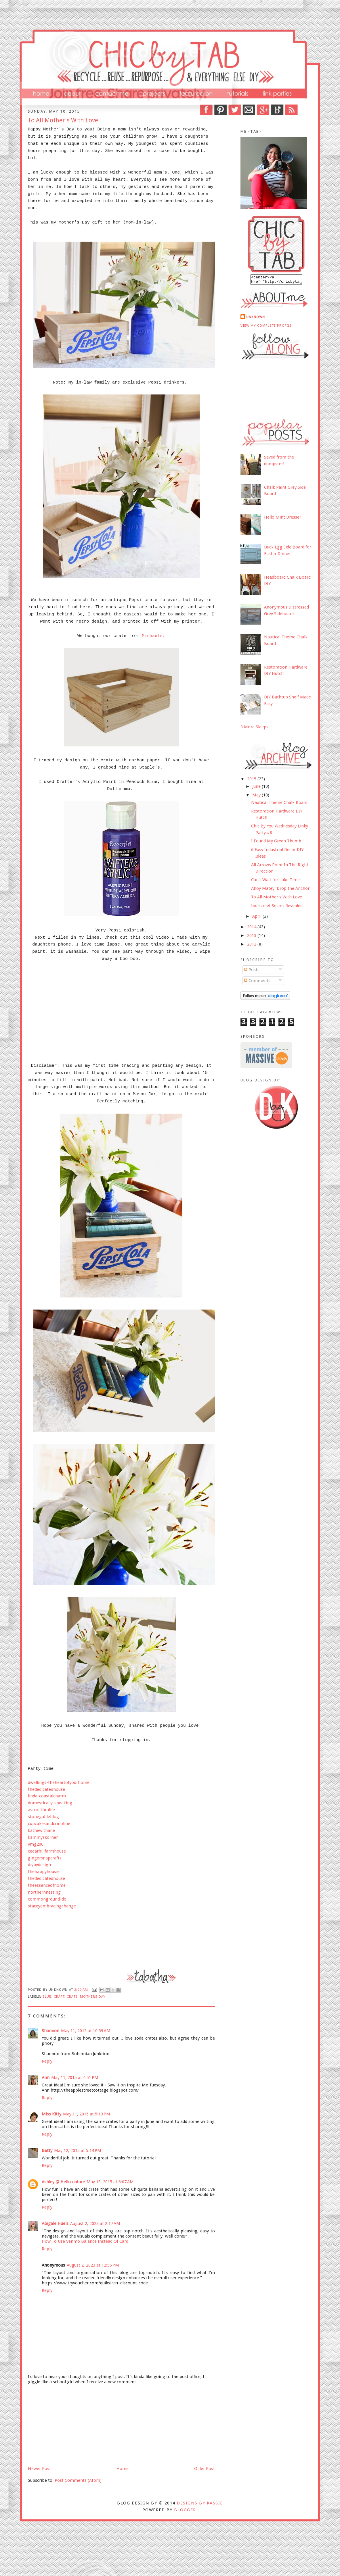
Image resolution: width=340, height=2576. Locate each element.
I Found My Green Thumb (276, 842)
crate (72, 1996)
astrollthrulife (41, 1809)
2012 (252, 945)
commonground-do (47, 1899)
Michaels (152, 636)
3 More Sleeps (254, 728)
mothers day (92, 1996)
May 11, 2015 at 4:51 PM (74, 2077)
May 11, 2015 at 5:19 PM (86, 2114)
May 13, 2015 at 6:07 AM (110, 2181)
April (257, 918)
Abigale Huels (55, 2223)
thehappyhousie (44, 1871)
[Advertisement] (71, 2425)
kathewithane (41, 1830)
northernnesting (44, 1892)
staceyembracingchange (52, 1906)
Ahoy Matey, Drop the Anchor (280, 890)
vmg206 (35, 1844)
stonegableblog (43, 1816)
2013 (252, 937)
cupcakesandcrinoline (49, 1823)
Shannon (50, 2030)
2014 (252, 928)
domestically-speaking (50, 1802)
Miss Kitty (51, 2114)
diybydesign (39, 1864)
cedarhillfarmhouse (47, 1851)
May (257, 796)
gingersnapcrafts (45, 1858)
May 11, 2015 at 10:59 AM (85, 2030)
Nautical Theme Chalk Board (279, 804)
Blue (47, 1996)
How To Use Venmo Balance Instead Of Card (85, 2241)
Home (122, 2468)
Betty (47, 2150)
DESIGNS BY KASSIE (200, 2503)
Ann (45, 2077)
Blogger (185, 2510)
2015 (252, 780)
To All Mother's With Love (276, 898)
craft (59, 1996)
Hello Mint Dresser (282, 518)
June (257, 788)
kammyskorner (43, 1837)
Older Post (204, 2468)
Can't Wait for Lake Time (275, 881)
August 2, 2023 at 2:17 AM (95, 2223)
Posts (251, 971)
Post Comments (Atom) (78, 2480)
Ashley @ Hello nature (63, 2181)
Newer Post (39, 2468)
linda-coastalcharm (47, 1796)
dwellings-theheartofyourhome (58, 1782)
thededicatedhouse (46, 1789)
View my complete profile (266, 327)
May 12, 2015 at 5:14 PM (77, 2150)
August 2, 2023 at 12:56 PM (93, 2265)
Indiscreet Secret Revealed (277, 907)
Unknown (255, 319)
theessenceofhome (47, 1885)
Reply (47, 2061)
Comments (257, 982)
